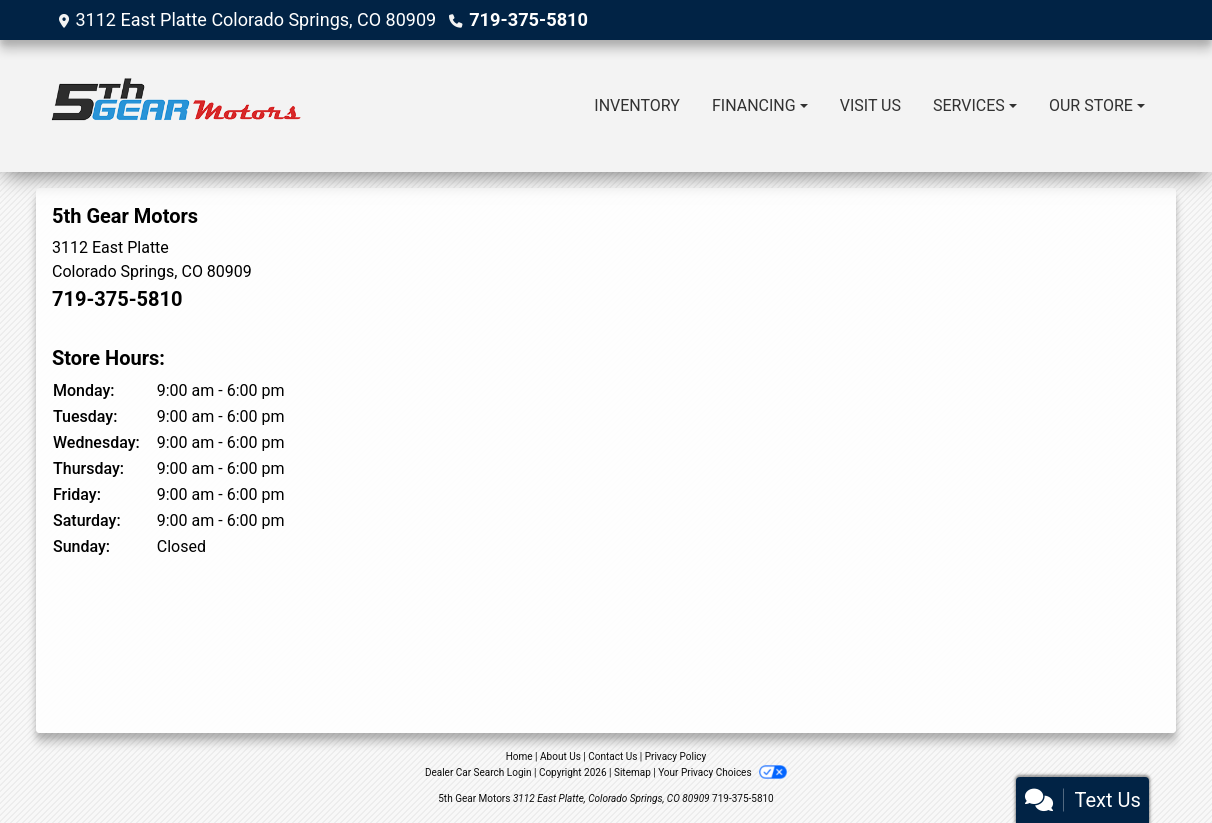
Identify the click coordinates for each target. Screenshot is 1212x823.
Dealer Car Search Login (478, 772)
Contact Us (612, 756)
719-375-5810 (527, 19)
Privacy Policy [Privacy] (676, 756)
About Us (560, 756)
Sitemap (632, 772)
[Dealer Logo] (176, 106)
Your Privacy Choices (722, 772)
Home (519, 756)
